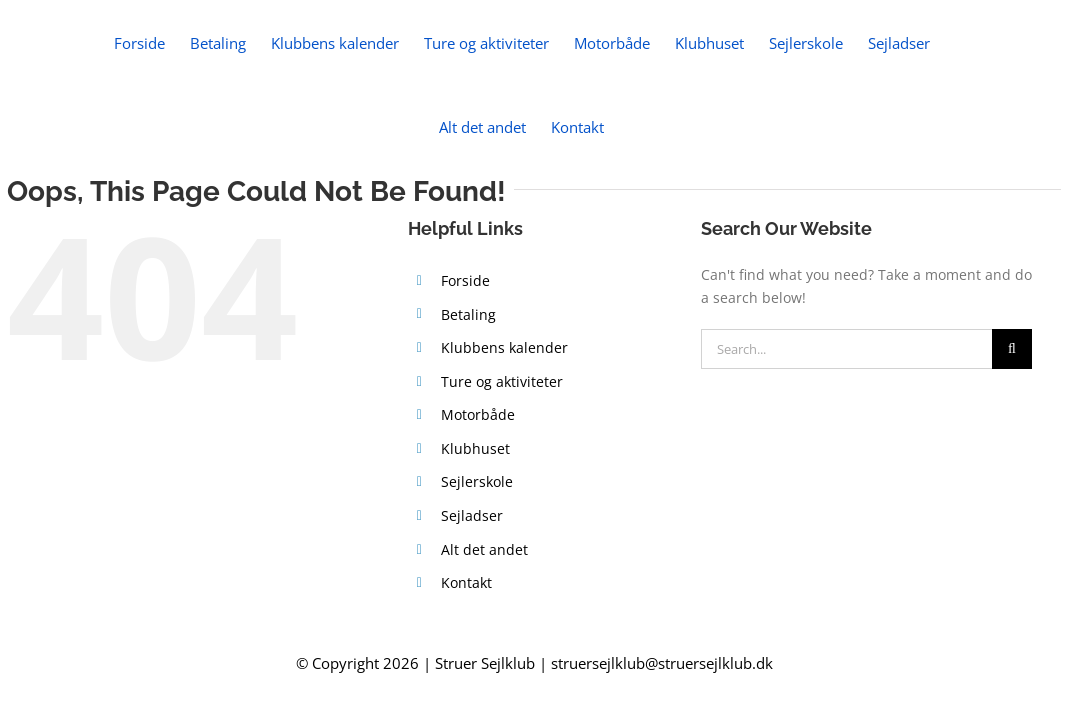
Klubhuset (475, 448)
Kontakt (466, 582)
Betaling (468, 314)
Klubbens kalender (504, 347)
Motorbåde (478, 414)
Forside (465, 280)
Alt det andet (484, 549)
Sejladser (472, 515)
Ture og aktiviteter (502, 381)
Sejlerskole (477, 481)
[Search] (1012, 349)
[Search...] (846, 349)
